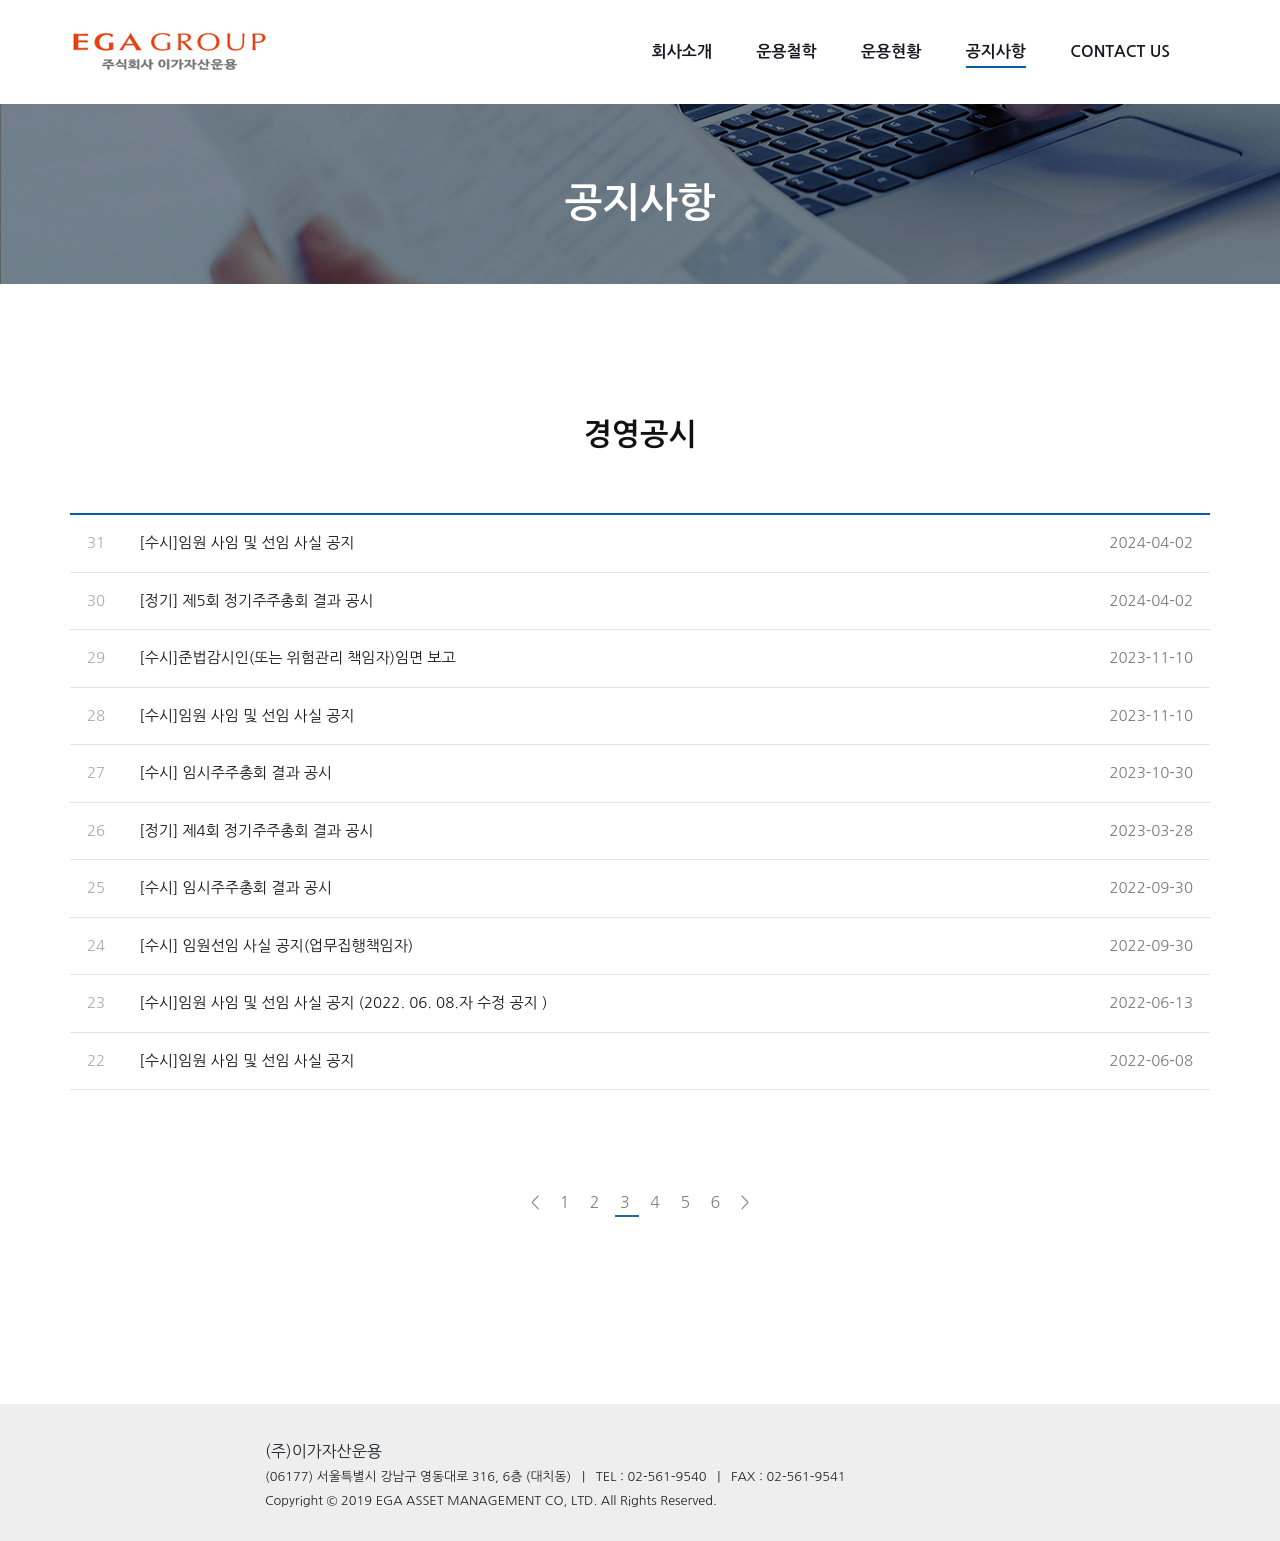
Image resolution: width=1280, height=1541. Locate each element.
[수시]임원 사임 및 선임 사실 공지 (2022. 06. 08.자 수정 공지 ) (343, 1002)
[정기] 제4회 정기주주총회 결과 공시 (256, 830)
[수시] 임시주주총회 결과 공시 (235, 772)
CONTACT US (1120, 51)
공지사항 (996, 51)
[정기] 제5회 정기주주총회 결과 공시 (256, 600)
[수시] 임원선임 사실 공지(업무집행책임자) (276, 945)
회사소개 (682, 51)
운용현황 (891, 51)
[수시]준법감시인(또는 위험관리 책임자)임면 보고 (297, 657)
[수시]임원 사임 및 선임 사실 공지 (246, 542)
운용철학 (786, 51)
